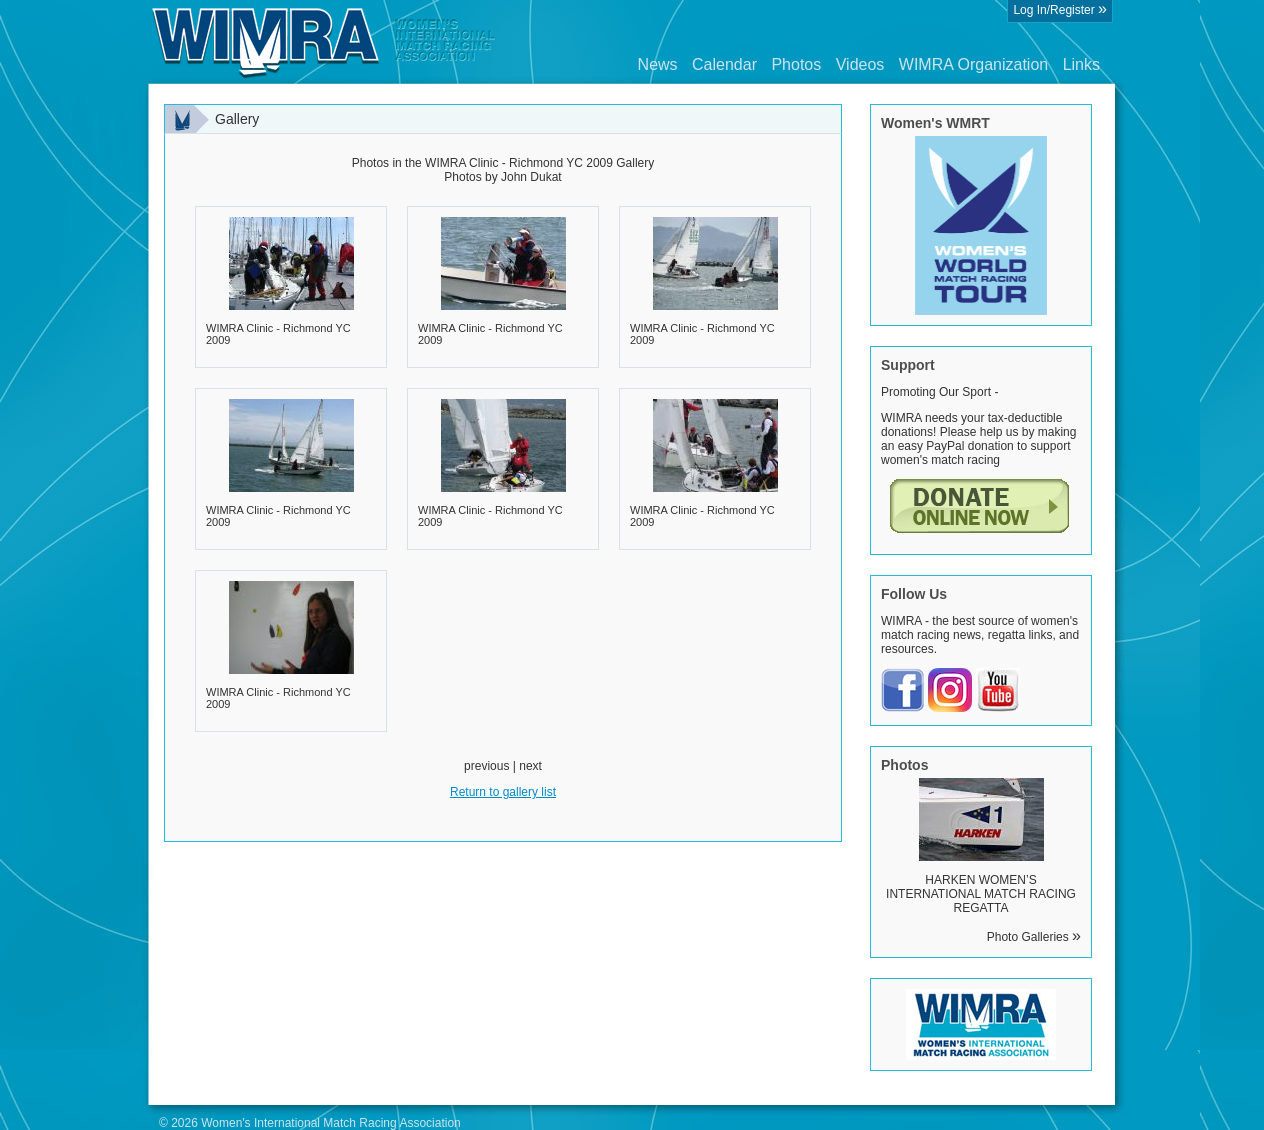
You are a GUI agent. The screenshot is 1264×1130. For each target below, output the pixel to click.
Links (1081, 64)
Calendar (724, 64)
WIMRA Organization (973, 64)
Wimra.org (324, 42)
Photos (796, 64)
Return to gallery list (503, 792)
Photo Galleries (1034, 937)
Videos (860, 64)
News (658, 64)
